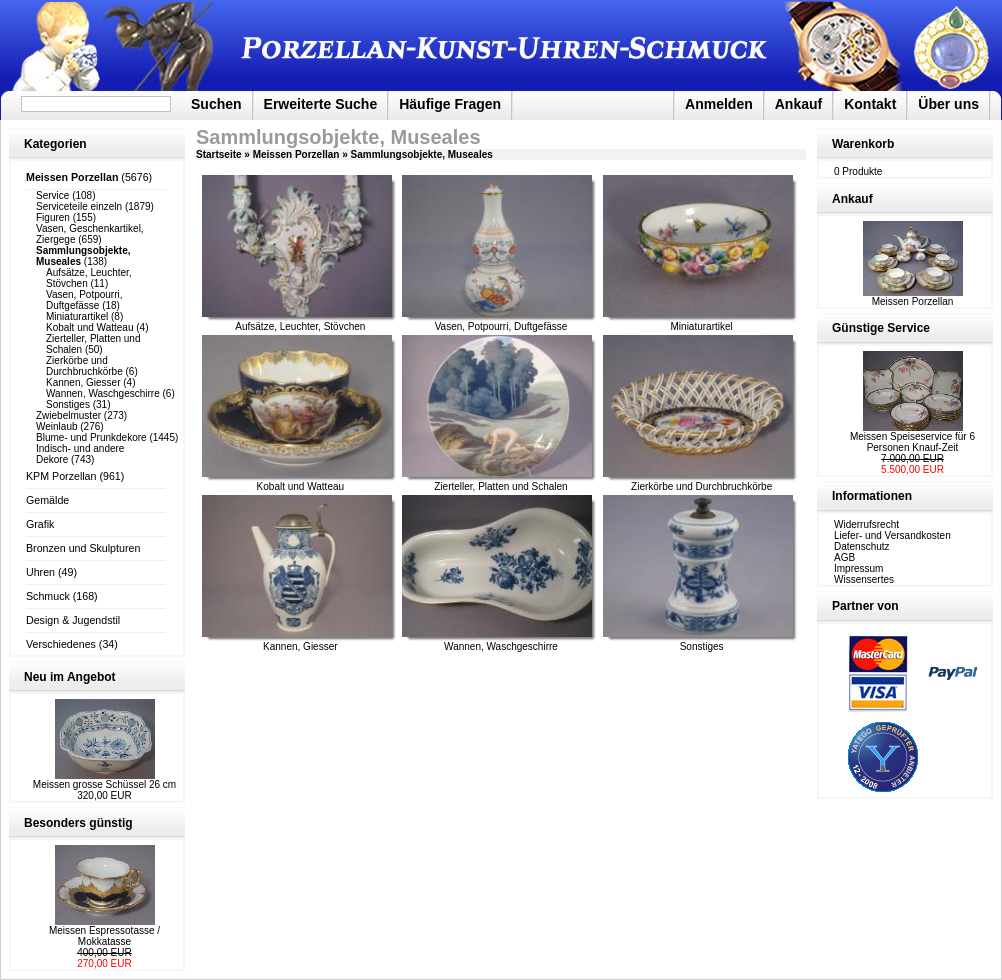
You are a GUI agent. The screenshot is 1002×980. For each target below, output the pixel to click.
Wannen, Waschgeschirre (103, 393)
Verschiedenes (61, 644)
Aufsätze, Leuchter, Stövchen (300, 326)
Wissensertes (864, 579)
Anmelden (719, 104)
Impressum (858, 568)
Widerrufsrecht (866, 524)
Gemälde (47, 500)
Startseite (219, 154)
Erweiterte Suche (321, 104)
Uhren (40, 572)
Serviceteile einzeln (79, 206)
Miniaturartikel (77, 316)
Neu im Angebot (70, 677)
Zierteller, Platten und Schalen (500, 486)
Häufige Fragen (450, 104)
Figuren (53, 217)
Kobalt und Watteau (89, 327)
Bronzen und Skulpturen (83, 548)
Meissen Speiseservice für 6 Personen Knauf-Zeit (912, 442)
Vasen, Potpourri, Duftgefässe (84, 300)
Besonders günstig (78, 823)
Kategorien (55, 144)
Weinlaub (57, 426)
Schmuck (48, 596)
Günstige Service (881, 328)
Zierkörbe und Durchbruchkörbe (84, 366)
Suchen (216, 104)
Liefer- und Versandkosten (892, 535)
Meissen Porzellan (296, 154)
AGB (844, 557)
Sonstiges (68, 404)
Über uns (948, 104)
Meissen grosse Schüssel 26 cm (104, 784)
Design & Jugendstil (73, 620)
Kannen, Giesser (83, 382)
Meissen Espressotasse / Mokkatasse (104, 936)
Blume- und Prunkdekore (91, 437)
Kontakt (870, 104)
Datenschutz (862, 546)
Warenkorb (863, 144)
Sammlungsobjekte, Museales (422, 154)
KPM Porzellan (61, 476)
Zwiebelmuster (68, 415)
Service (52, 195)
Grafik (40, 524)
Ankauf (798, 104)
